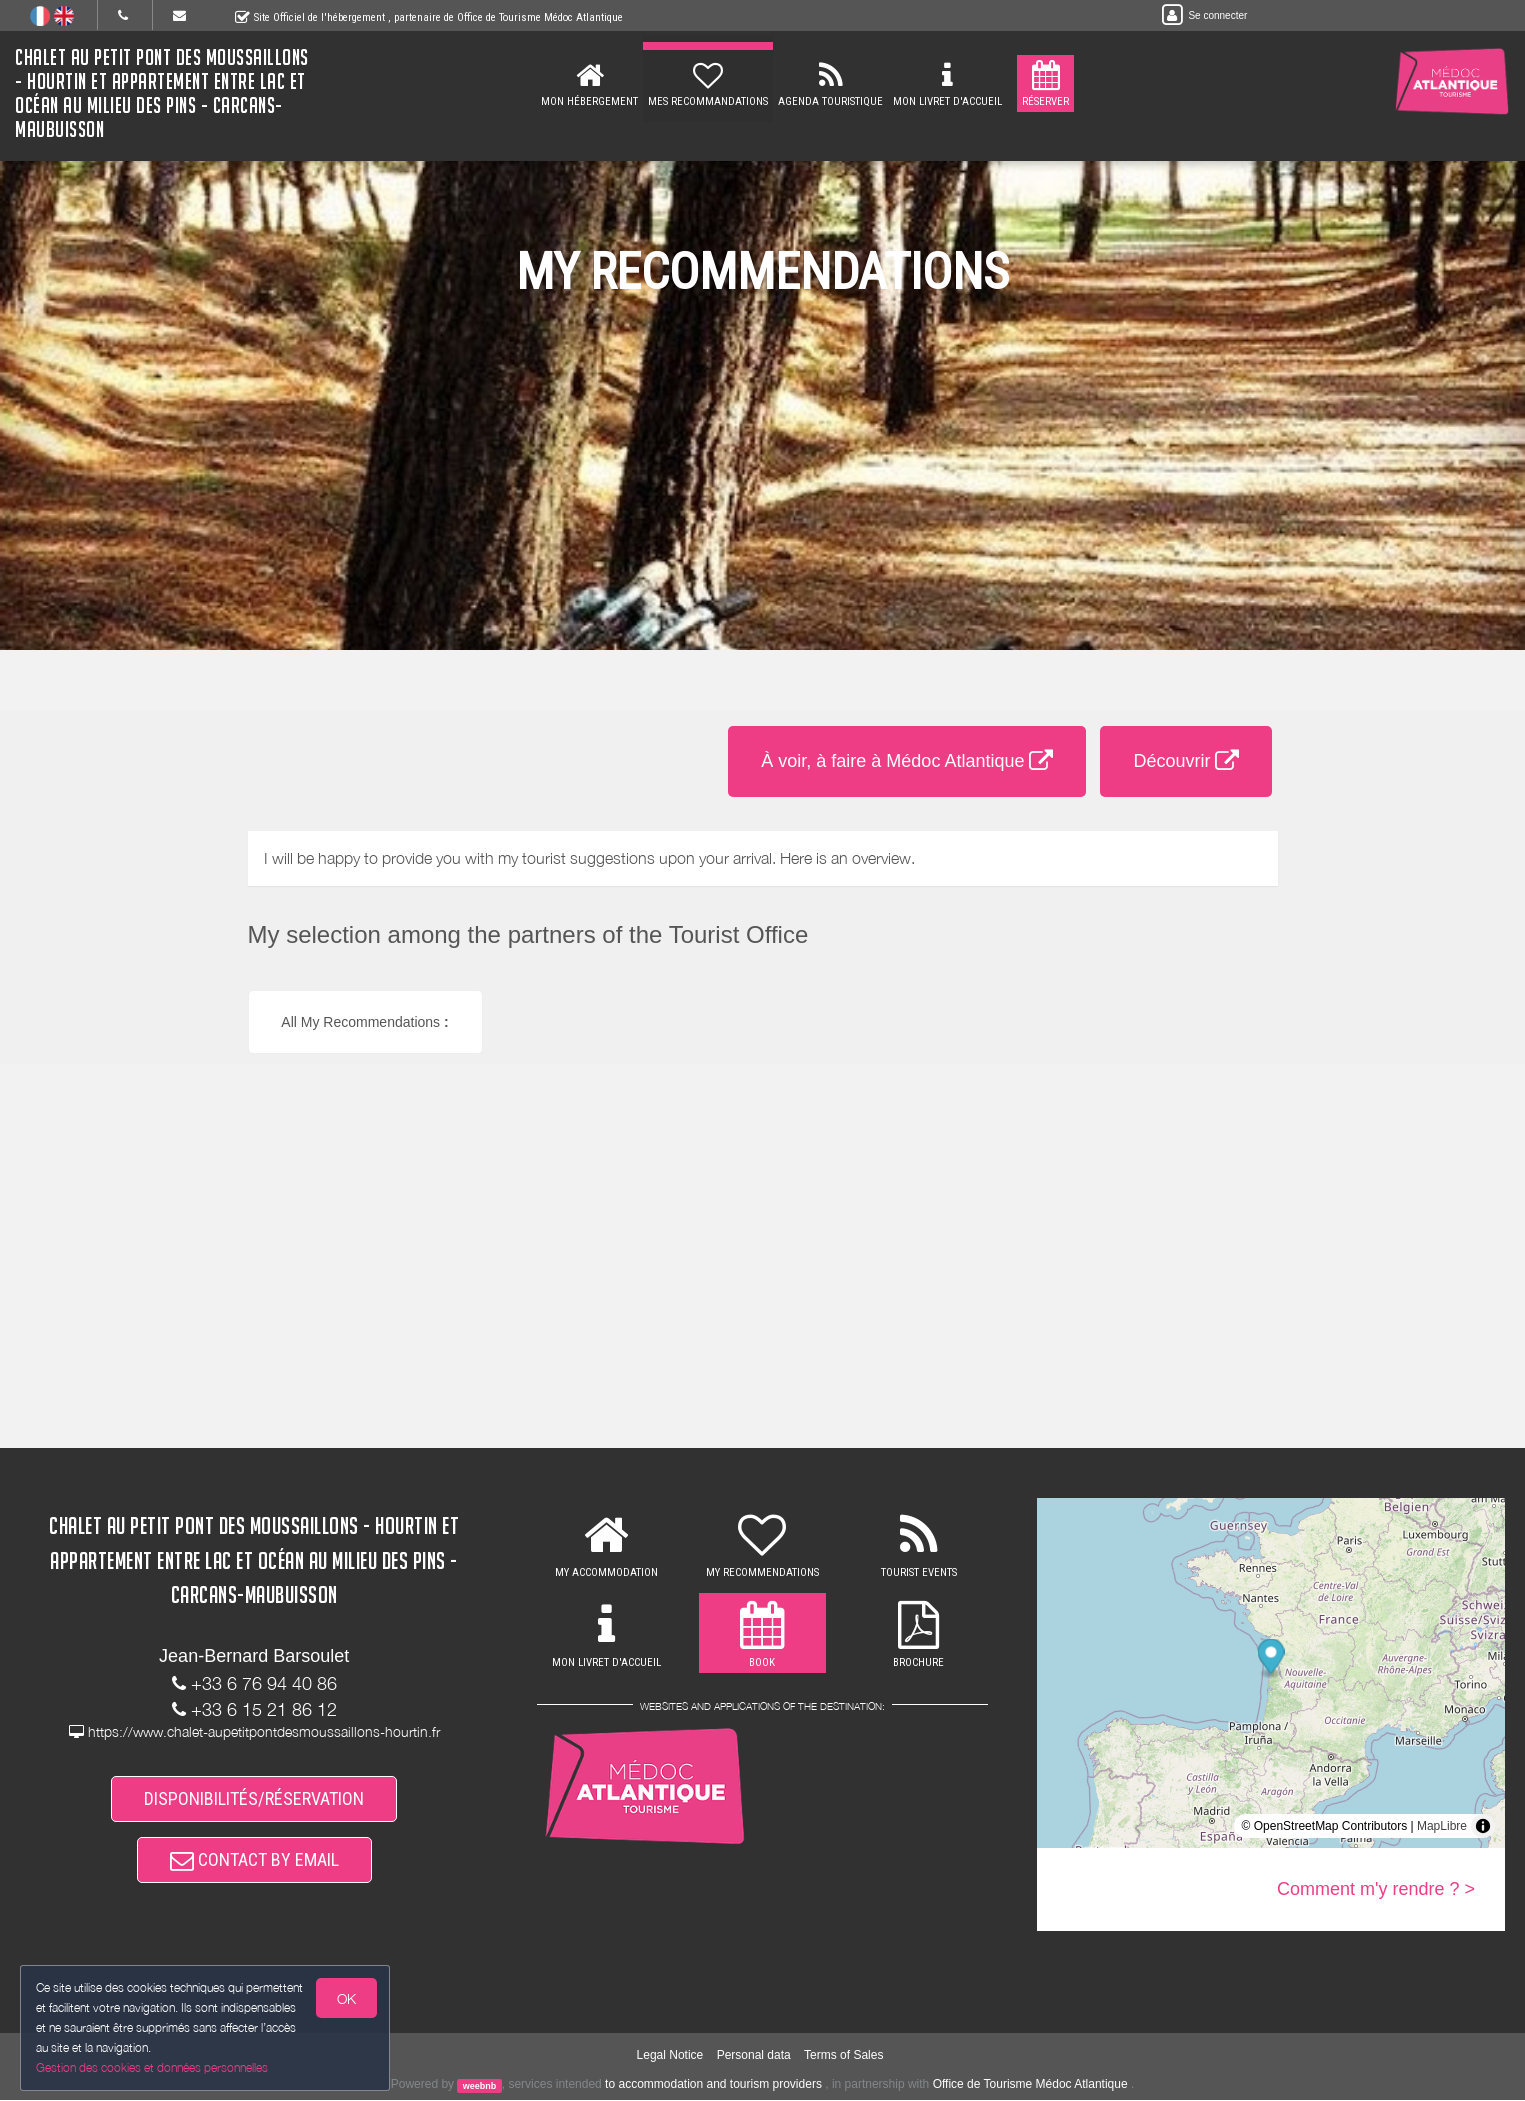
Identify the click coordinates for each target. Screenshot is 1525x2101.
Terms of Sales (843, 2057)
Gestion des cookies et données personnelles (152, 2067)
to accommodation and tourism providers (713, 2086)
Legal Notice (670, 2057)
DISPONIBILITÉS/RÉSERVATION (254, 1798)
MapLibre (1442, 1826)
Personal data (754, 2057)
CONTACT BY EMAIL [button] (254, 1860)
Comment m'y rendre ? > (1376, 1889)
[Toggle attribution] (1483, 1826)
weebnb (480, 2087)
